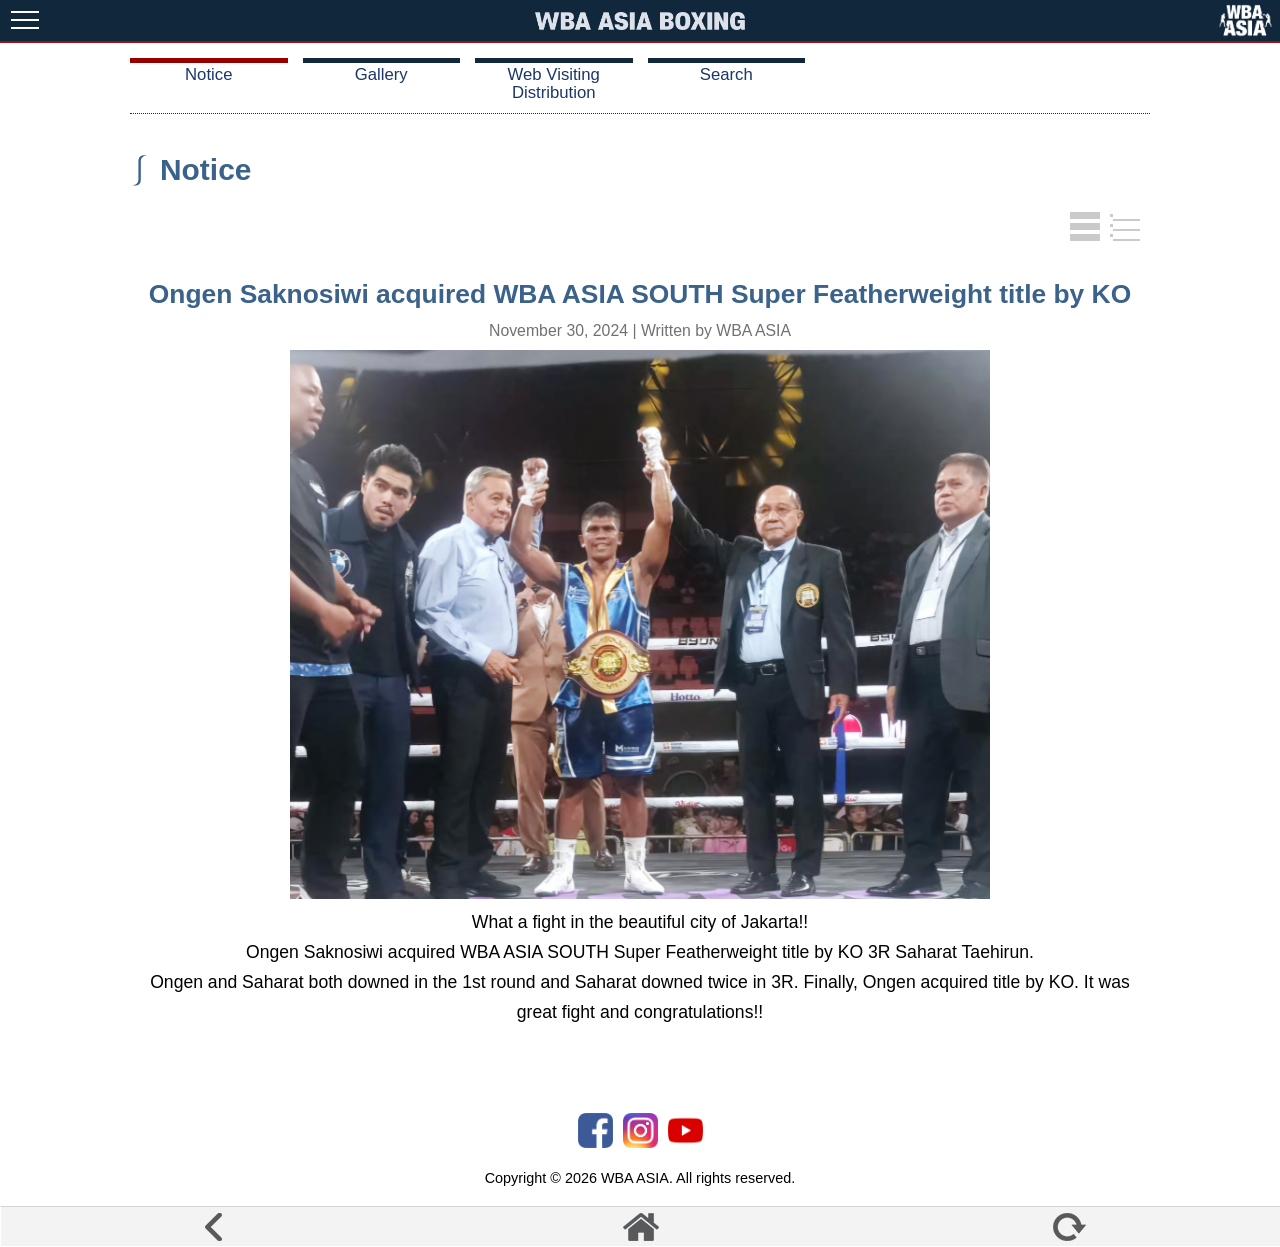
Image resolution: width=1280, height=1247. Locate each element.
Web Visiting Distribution (554, 83)
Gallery (381, 74)
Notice (208, 74)
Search (726, 74)
